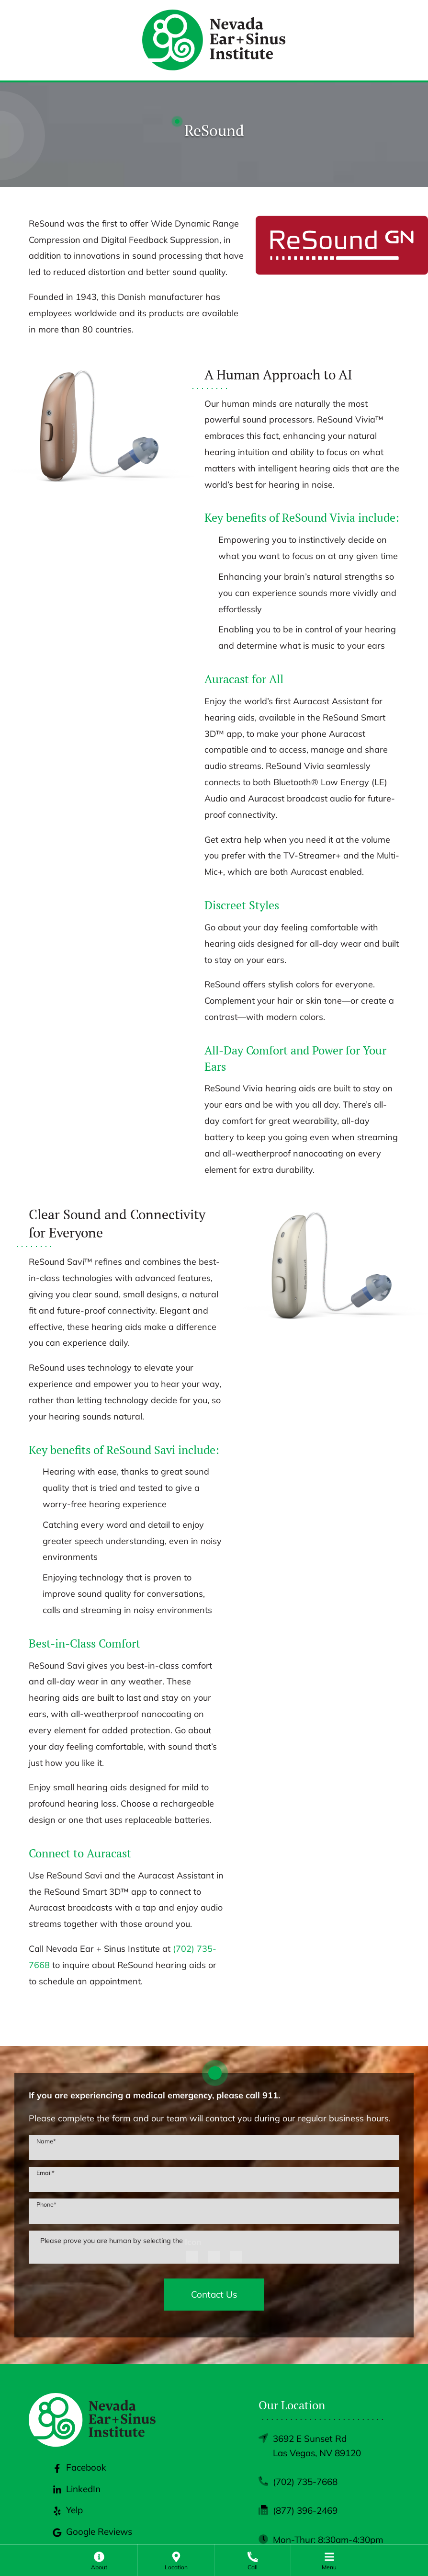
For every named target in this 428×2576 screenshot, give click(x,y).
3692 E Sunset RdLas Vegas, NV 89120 (317, 2446)
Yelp (68, 2510)
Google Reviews (92, 2531)
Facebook (79, 2467)
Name (46, 2141)
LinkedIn (77, 2489)
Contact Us (214, 2294)
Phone (46, 2204)
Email (45, 2173)
